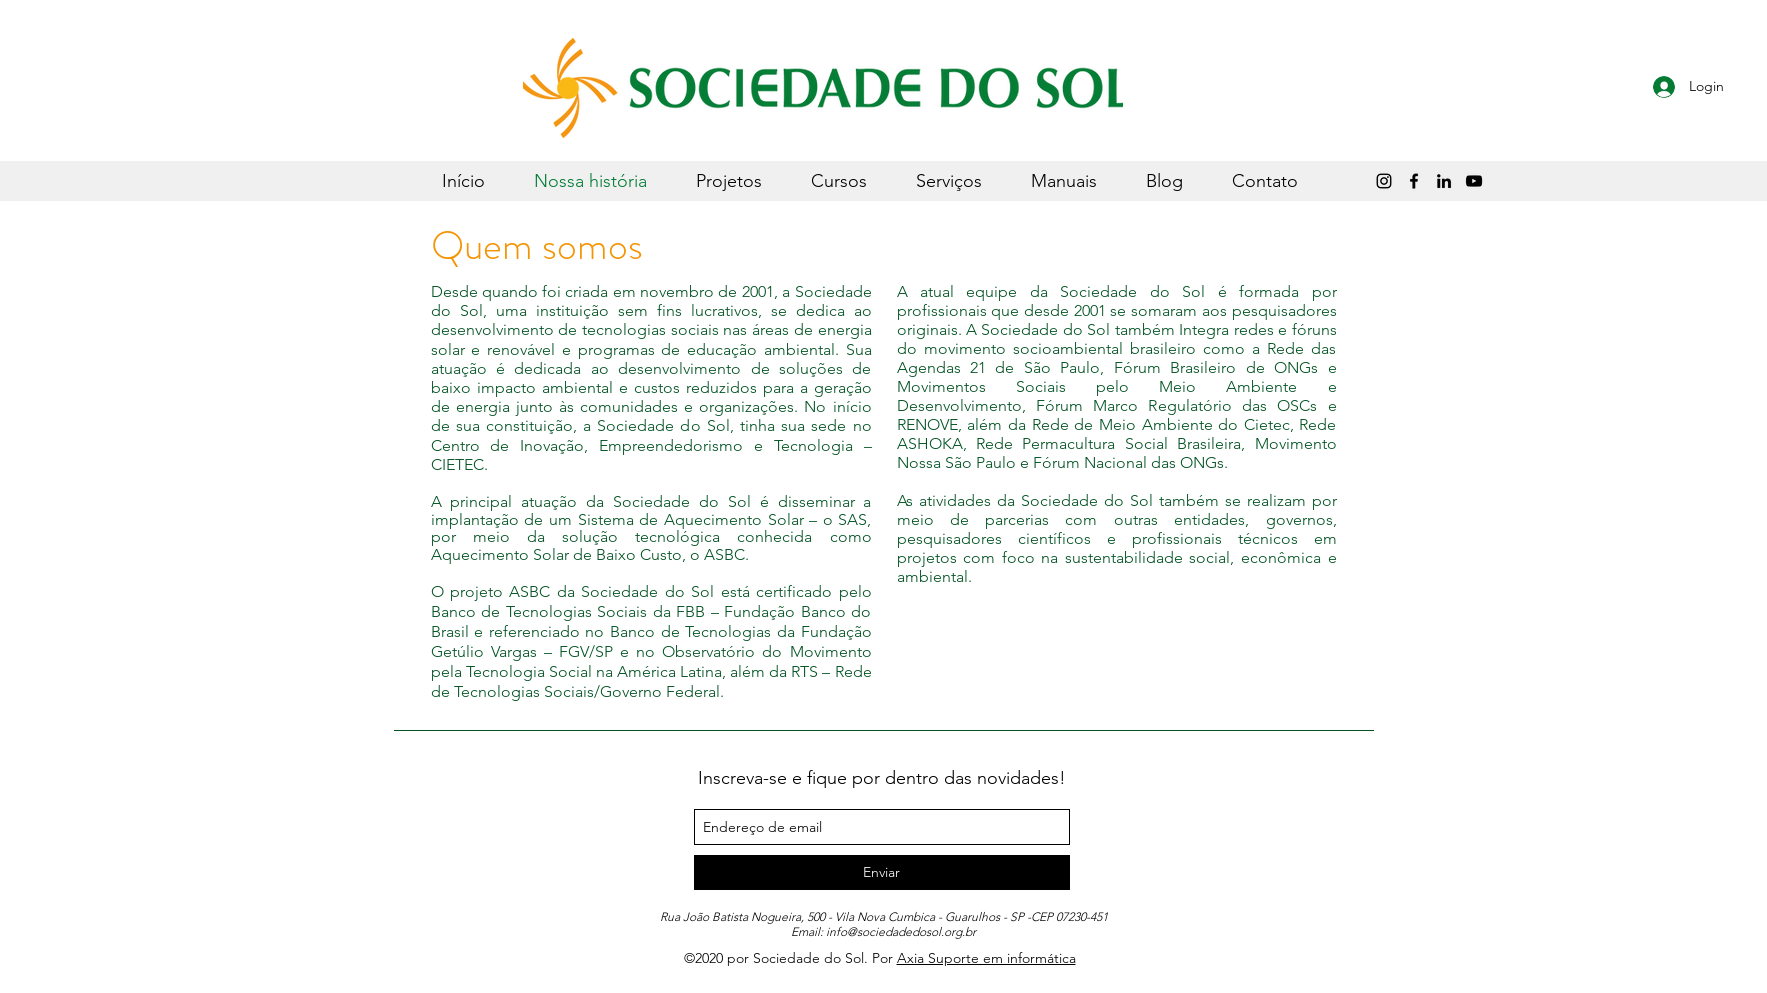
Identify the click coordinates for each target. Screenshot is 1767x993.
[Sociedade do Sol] (1474, 181)
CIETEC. (459, 464)
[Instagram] (1384, 181)
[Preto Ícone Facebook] (1414, 181)
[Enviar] (882, 872)
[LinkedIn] (1444, 181)
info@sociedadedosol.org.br (901, 931)
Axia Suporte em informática (986, 958)
